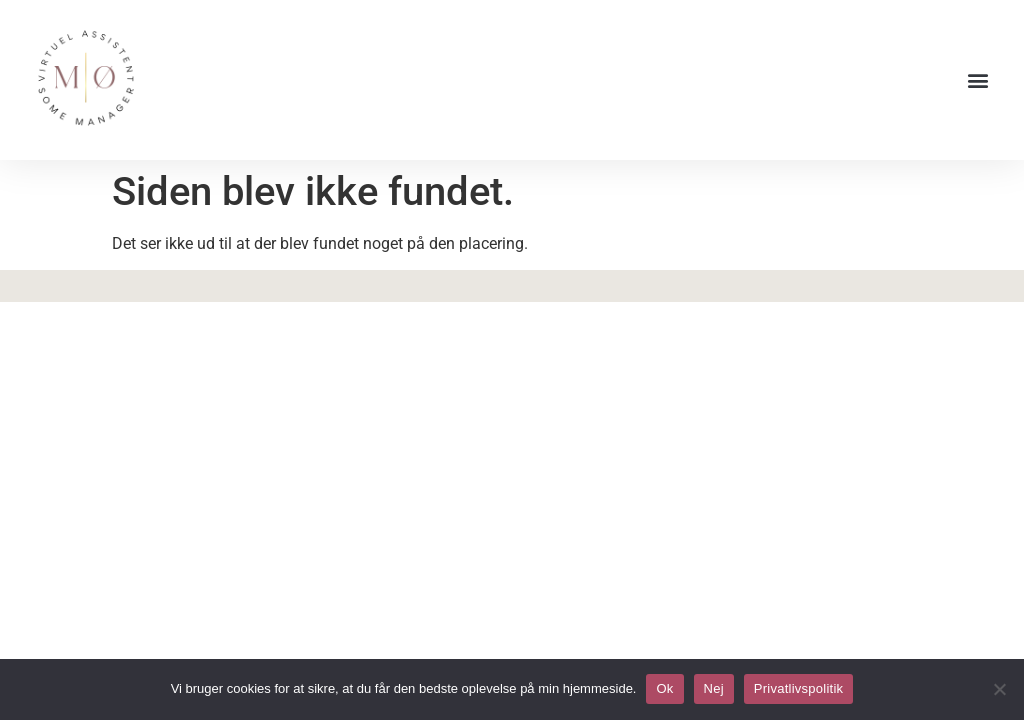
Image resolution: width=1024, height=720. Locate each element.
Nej (714, 688)
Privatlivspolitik (799, 688)
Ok (664, 688)
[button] (977, 80)
